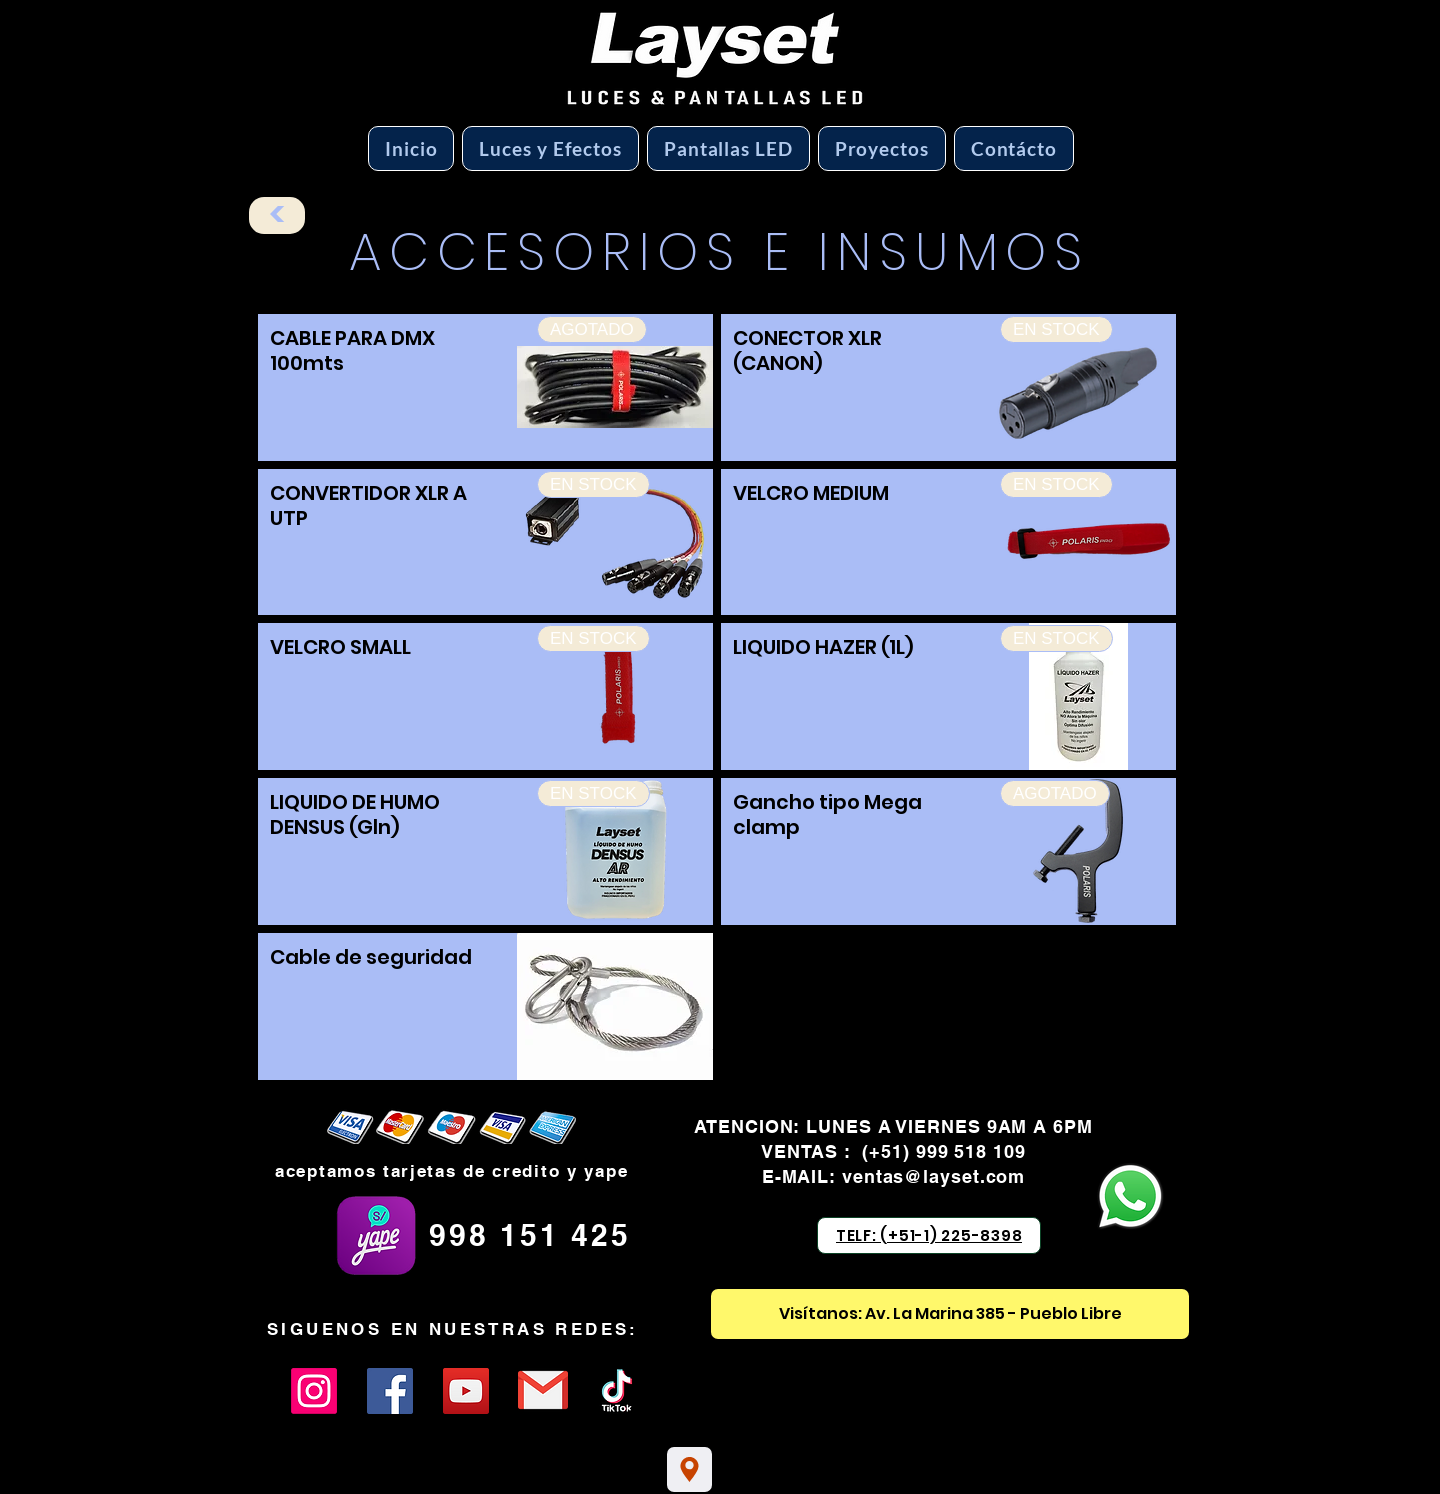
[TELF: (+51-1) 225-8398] (929, 1235)
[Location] (689, 1469)
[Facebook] (390, 1391)
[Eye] (543, 1390)
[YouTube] (466, 1391)
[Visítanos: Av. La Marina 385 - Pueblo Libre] (950, 1314)
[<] (277, 215)
